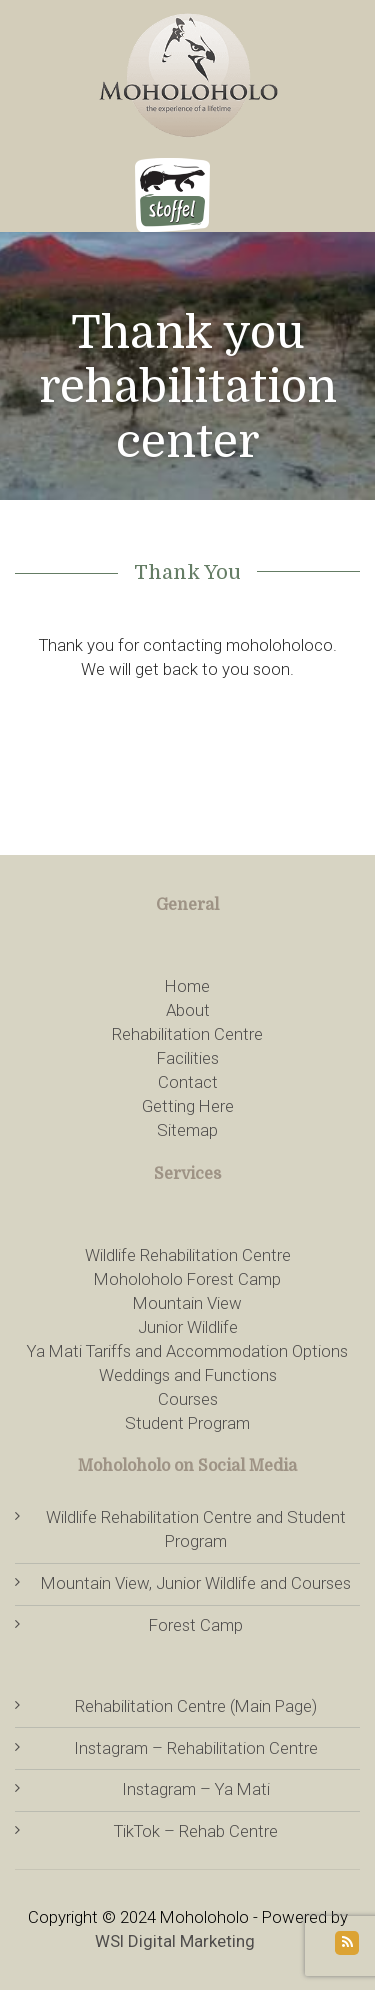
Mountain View (187, 1303)
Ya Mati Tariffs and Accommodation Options (187, 1351)
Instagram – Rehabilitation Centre (196, 1748)
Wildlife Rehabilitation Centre (188, 1255)
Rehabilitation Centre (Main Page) (196, 1706)
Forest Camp (196, 1625)
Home (187, 986)
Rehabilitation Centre (187, 1034)
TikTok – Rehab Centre (196, 1831)
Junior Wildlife (188, 1327)
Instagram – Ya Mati (196, 1789)
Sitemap (187, 1130)
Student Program (187, 1423)
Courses (188, 1399)
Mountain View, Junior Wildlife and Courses (196, 1583)
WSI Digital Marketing (175, 1941)
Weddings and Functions (188, 1375)
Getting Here (188, 1106)
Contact (188, 1082)
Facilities (188, 1058)
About (188, 1010)
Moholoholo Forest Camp (187, 1279)
